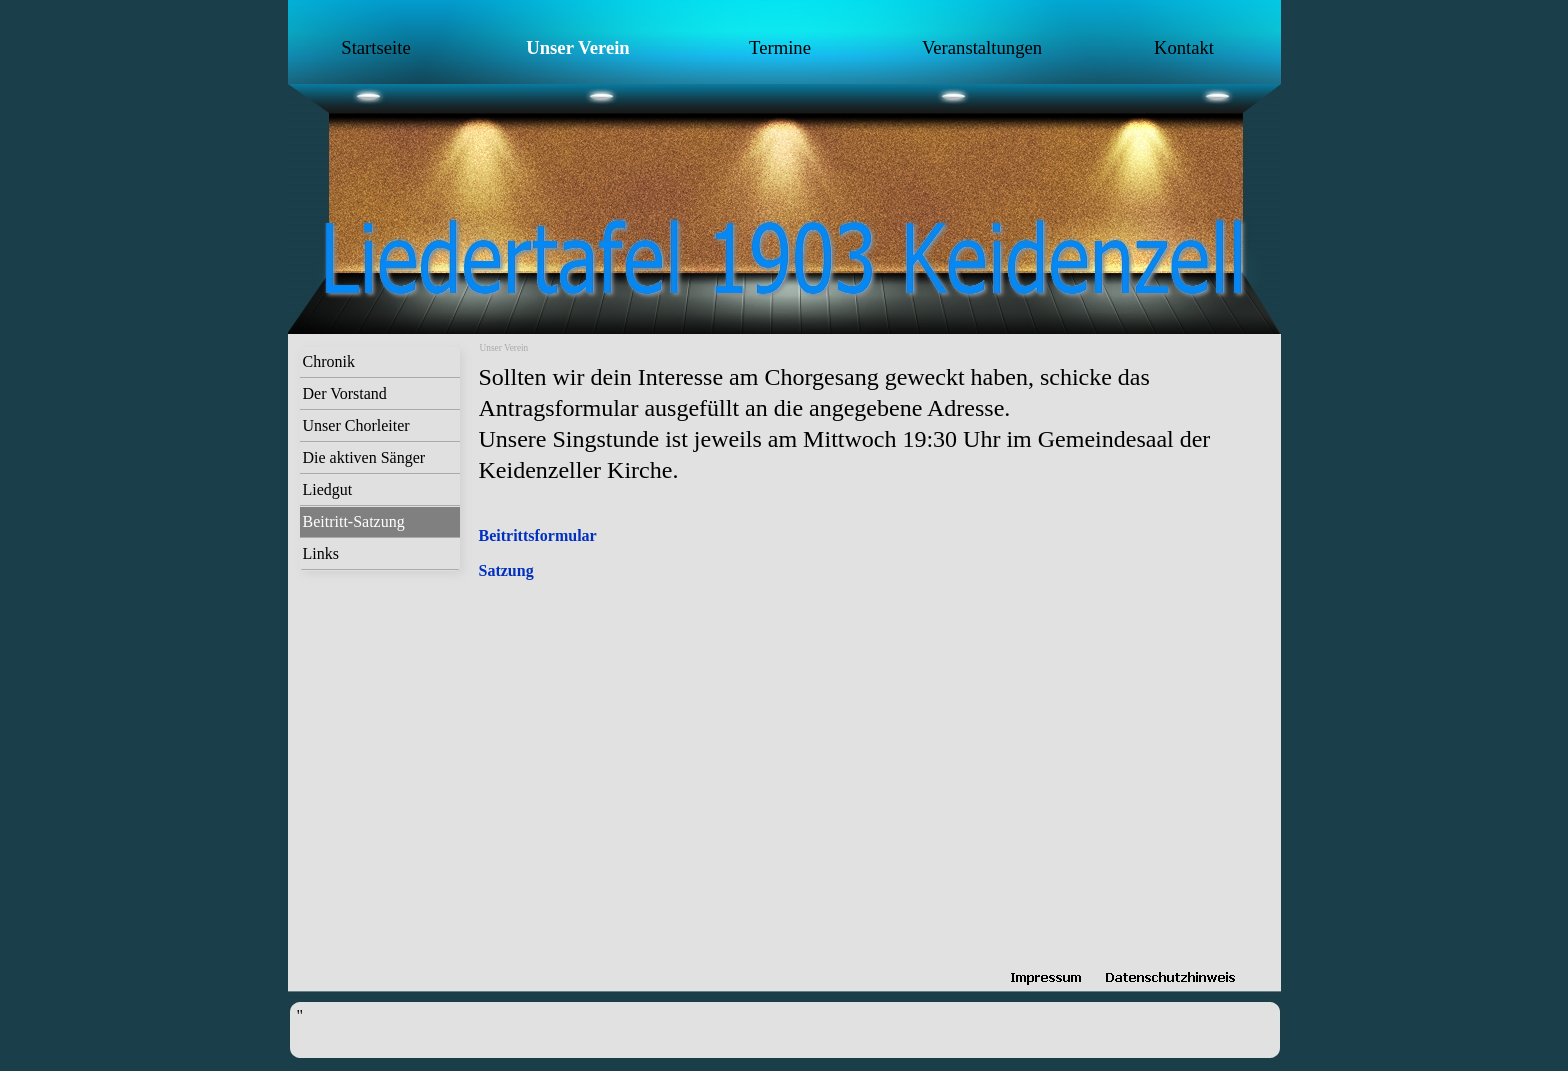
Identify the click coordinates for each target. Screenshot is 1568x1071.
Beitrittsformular (538, 535)
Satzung (506, 570)
